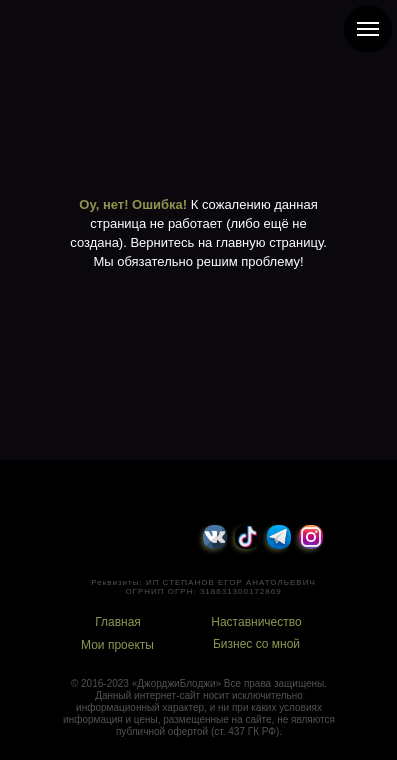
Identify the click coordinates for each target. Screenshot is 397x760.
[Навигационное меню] (368, 29)
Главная (118, 622)
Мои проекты (117, 645)
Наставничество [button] (256, 622)
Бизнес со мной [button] (256, 644)
